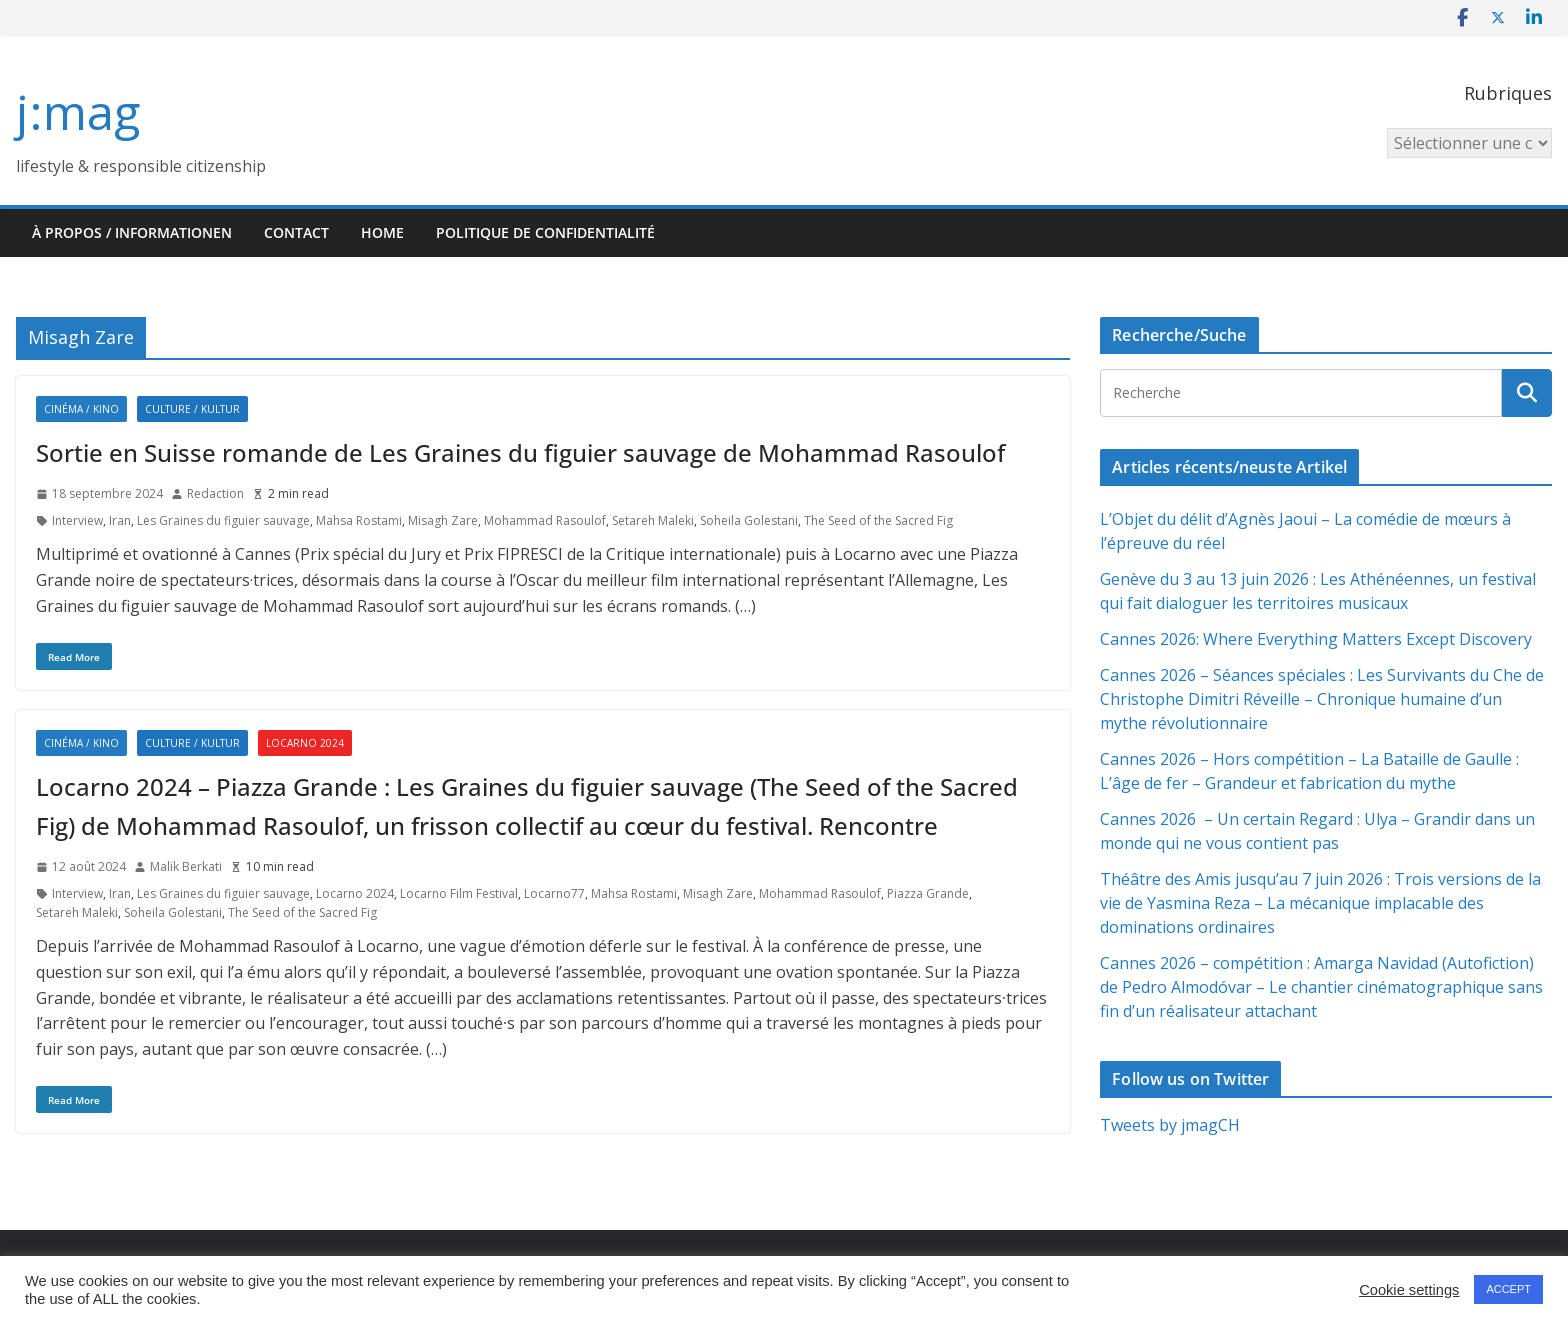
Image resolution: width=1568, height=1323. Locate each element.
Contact (296, 232)
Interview (77, 520)
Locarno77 (554, 893)
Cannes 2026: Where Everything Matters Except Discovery (1316, 639)
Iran (120, 520)
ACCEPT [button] (1508, 1289)
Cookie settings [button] (1409, 1290)
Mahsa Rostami (359, 520)
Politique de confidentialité (545, 232)
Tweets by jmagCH (1170, 1125)
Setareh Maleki (653, 520)
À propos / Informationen (132, 232)
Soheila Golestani (749, 520)
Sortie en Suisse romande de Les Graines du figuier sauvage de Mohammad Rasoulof (520, 452)
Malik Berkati (186, 866)
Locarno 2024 (305, 743)
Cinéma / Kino (81, 409)
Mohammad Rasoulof (545, 520)
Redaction (215, 493)
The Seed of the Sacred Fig (878, 520)
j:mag (78, 111)
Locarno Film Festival (459, 893)
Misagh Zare (443, 520)
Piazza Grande (928, 893)
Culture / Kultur (192, 409)
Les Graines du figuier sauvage (223, 520)
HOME (382, 232)
